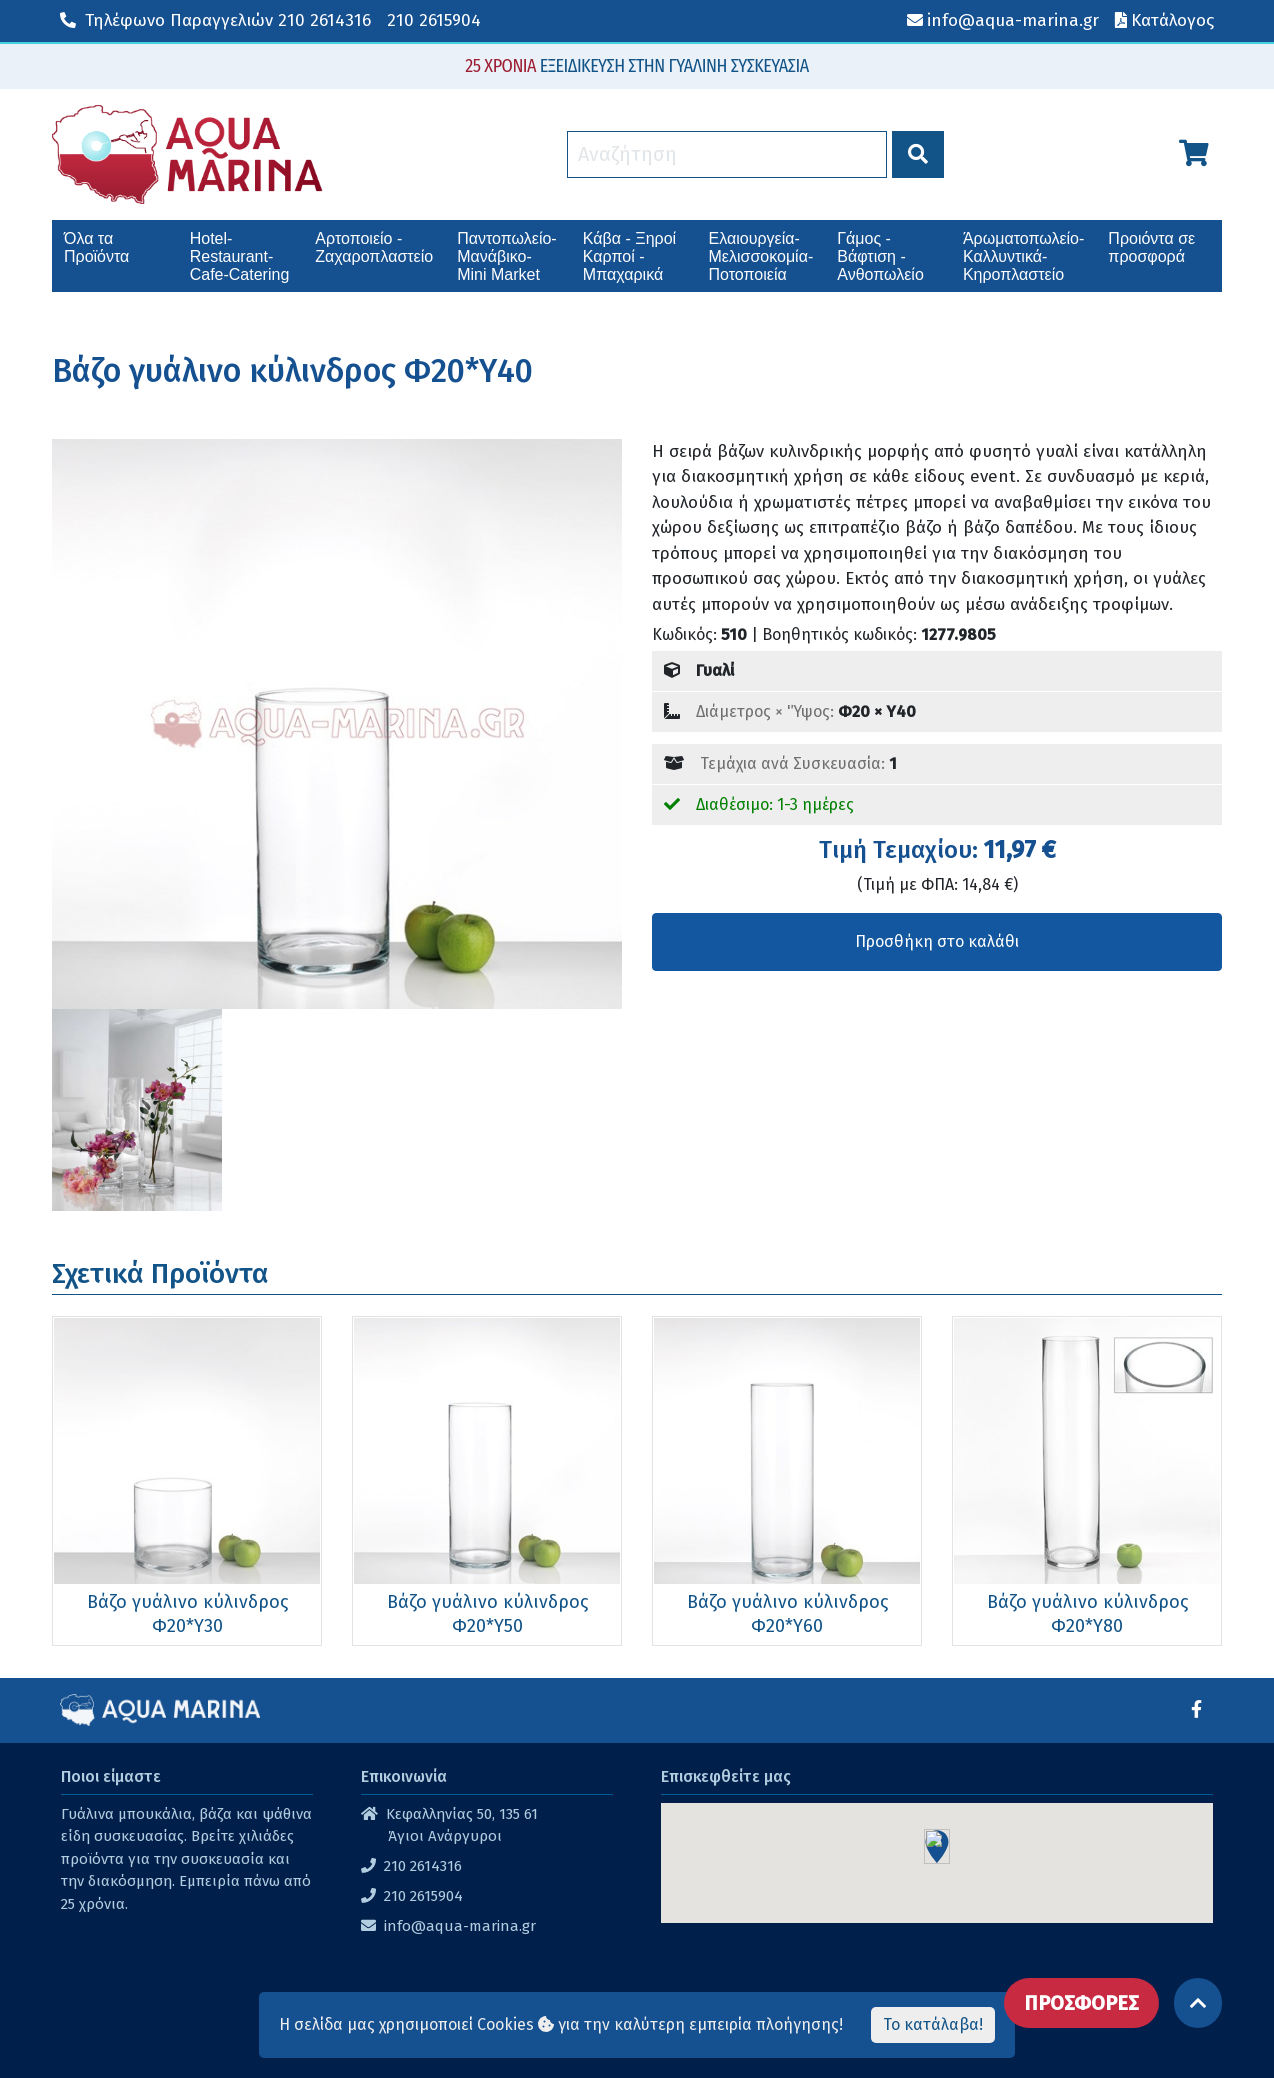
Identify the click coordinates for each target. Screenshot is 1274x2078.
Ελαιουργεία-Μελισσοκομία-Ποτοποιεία (761, 256)
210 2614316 (215, 20)
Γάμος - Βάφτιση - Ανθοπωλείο (880, 256)
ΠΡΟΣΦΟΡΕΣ (1081, 2003)
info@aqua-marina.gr (460, 1926)
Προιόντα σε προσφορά (1151, 247)
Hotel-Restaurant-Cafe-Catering (240, 256)
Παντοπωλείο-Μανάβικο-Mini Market (506, 256)
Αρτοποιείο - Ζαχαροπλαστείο (374, 247)
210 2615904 (434, 20)
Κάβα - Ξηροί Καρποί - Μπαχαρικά (629, 256)
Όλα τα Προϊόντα (96, 247)
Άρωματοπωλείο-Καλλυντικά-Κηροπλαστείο (1023, 256)
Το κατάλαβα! (933, 2024)
